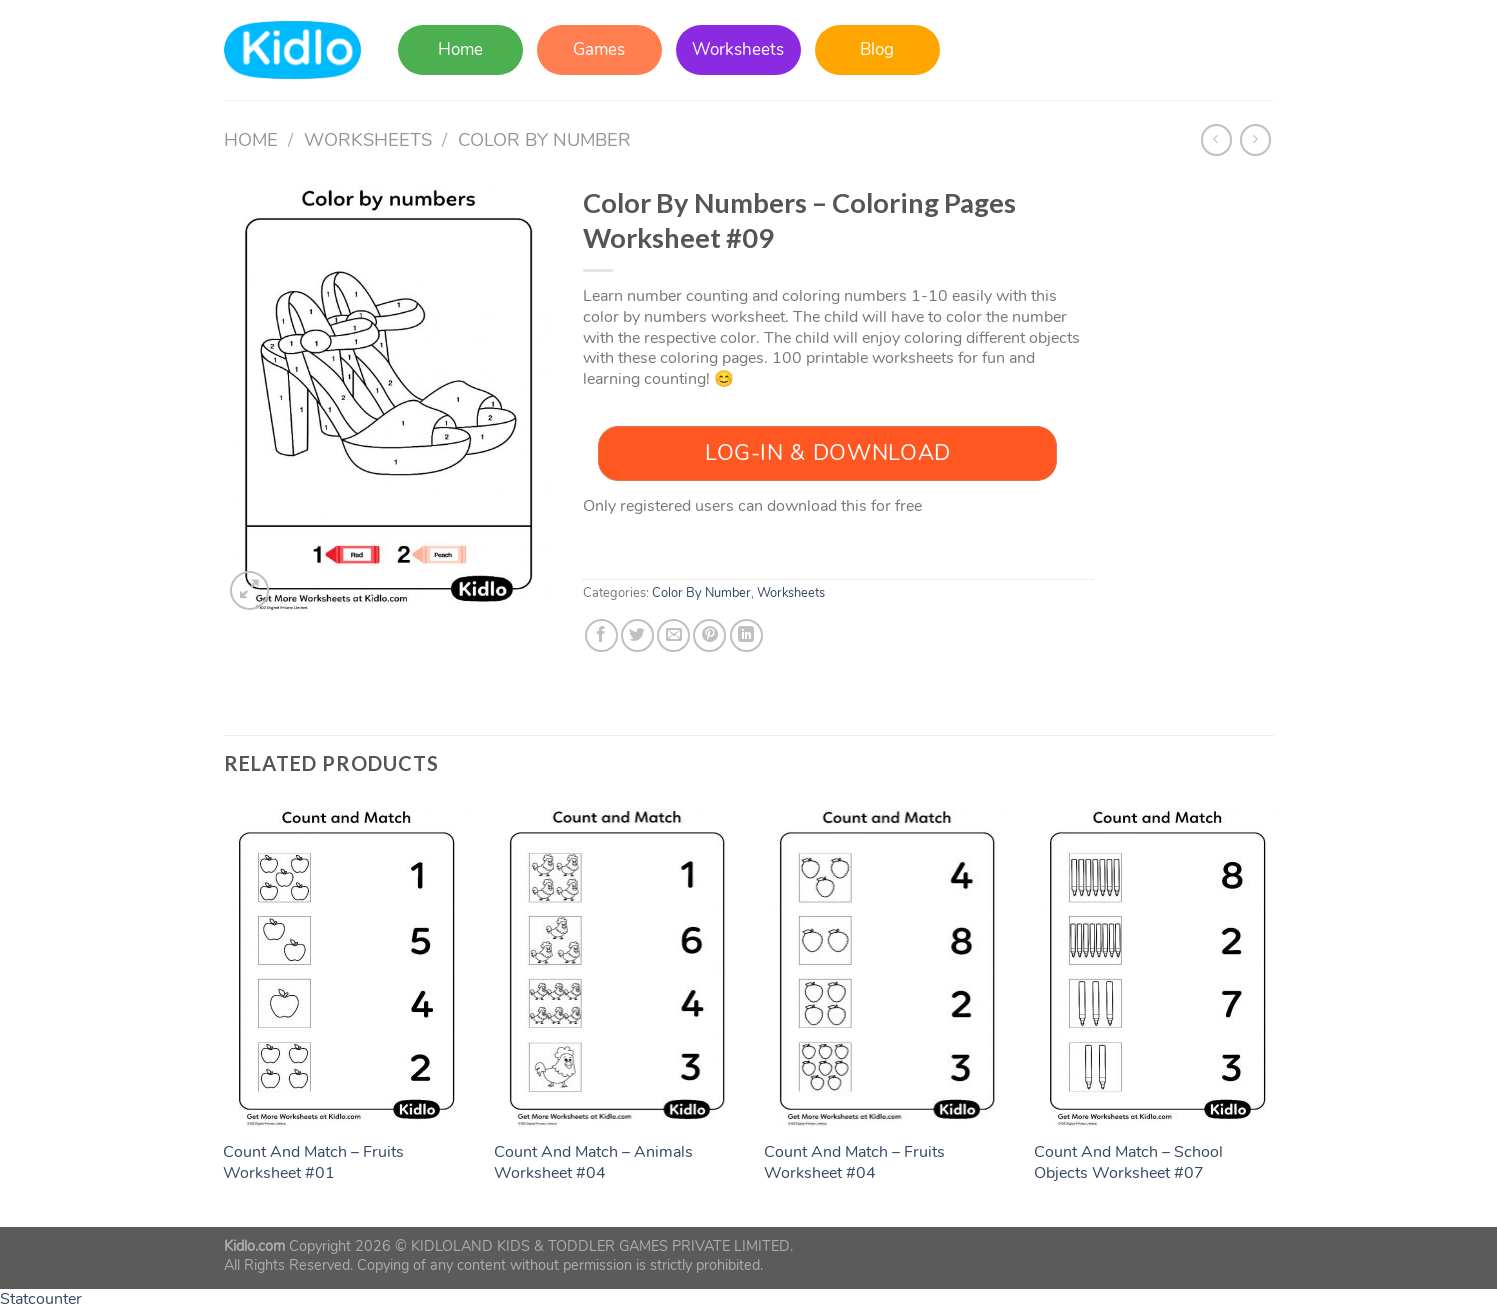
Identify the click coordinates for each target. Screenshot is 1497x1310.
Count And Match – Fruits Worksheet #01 (313, 1163)
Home (460, 49)
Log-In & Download (828, 453)
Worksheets (738, 49)
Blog (877, 49)
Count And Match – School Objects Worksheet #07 (1128, 1163)
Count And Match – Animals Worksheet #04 (593, 1163)
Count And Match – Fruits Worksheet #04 (854, 1163)
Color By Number (544, 139)
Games (599, 49)
